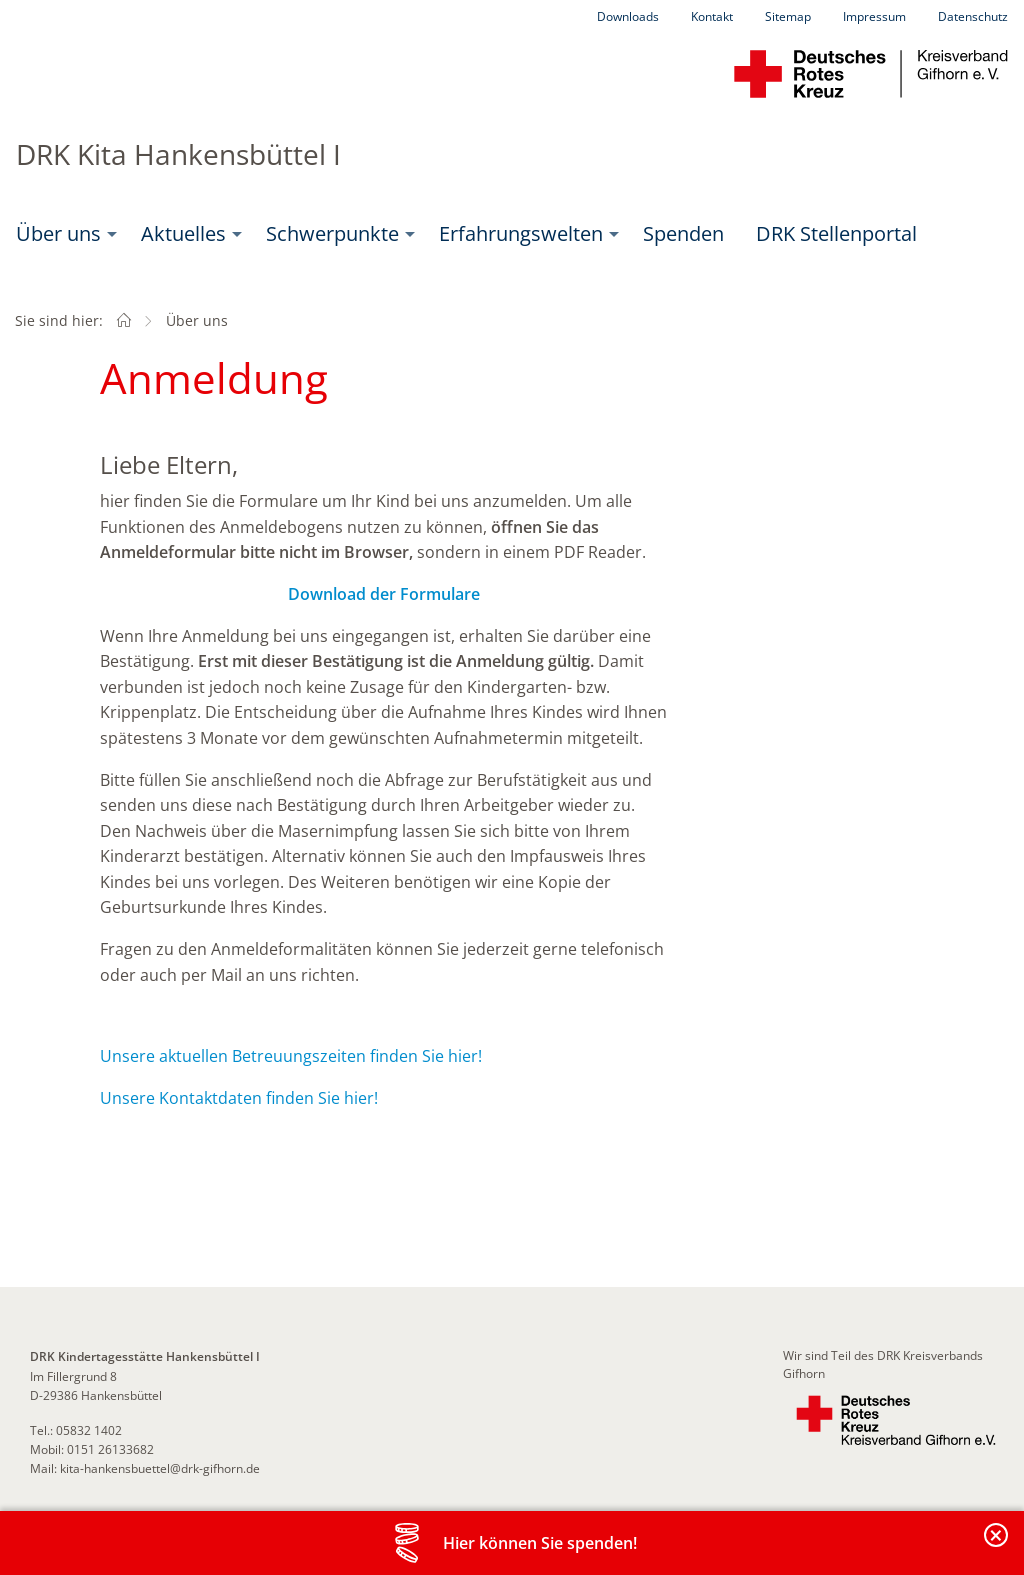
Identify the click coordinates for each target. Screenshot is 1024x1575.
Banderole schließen (997, 1546)
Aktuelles (183, 233)
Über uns (58, 233)
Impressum (874, 16)
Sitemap (788, 16)
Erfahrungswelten (521, 233)
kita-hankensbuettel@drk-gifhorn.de (160, 1468)
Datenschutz (973, 16)
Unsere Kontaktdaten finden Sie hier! (239, 1098)
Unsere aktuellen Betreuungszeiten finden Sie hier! (291, 1056)
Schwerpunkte (332, 233)
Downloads (628, 16)
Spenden (683, 233)
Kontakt (712, 16)
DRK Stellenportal (836, 233)
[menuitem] (62, 234)
